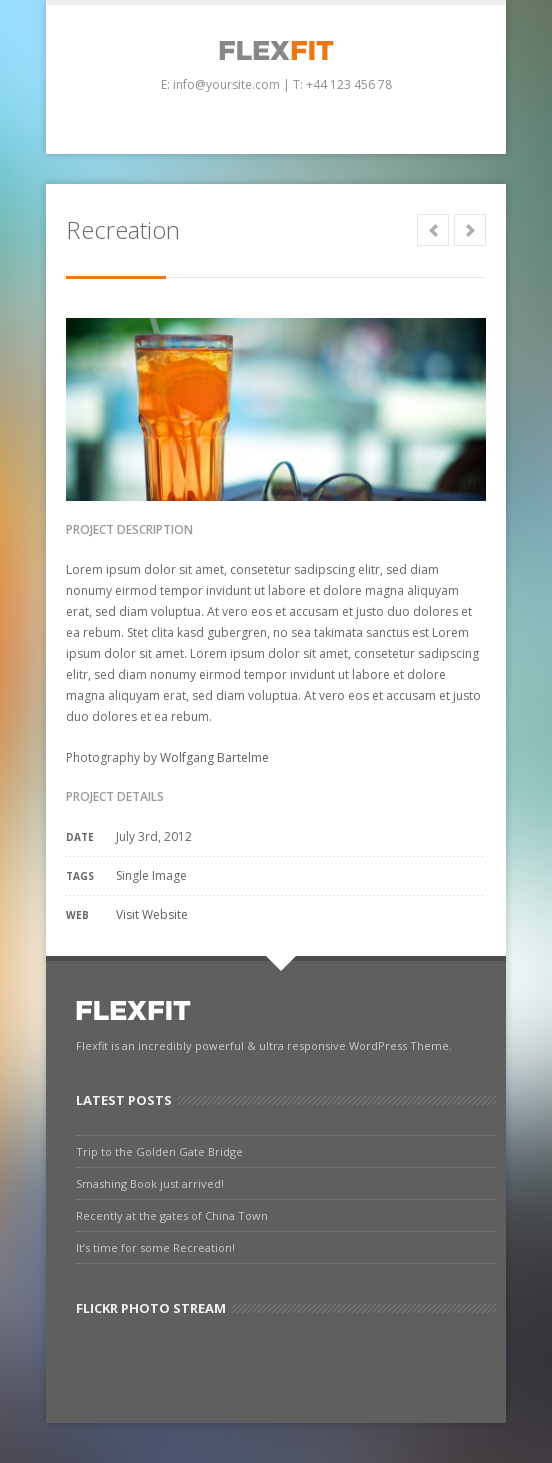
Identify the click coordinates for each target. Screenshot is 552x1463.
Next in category (470, 230)
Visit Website (152, 914)
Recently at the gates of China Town (172, 1215)
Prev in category (433, 230)
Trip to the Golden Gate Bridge (159, 1151)
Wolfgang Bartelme (214, 757)
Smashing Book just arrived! (150, 1183)
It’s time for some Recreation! (155, 1247)
